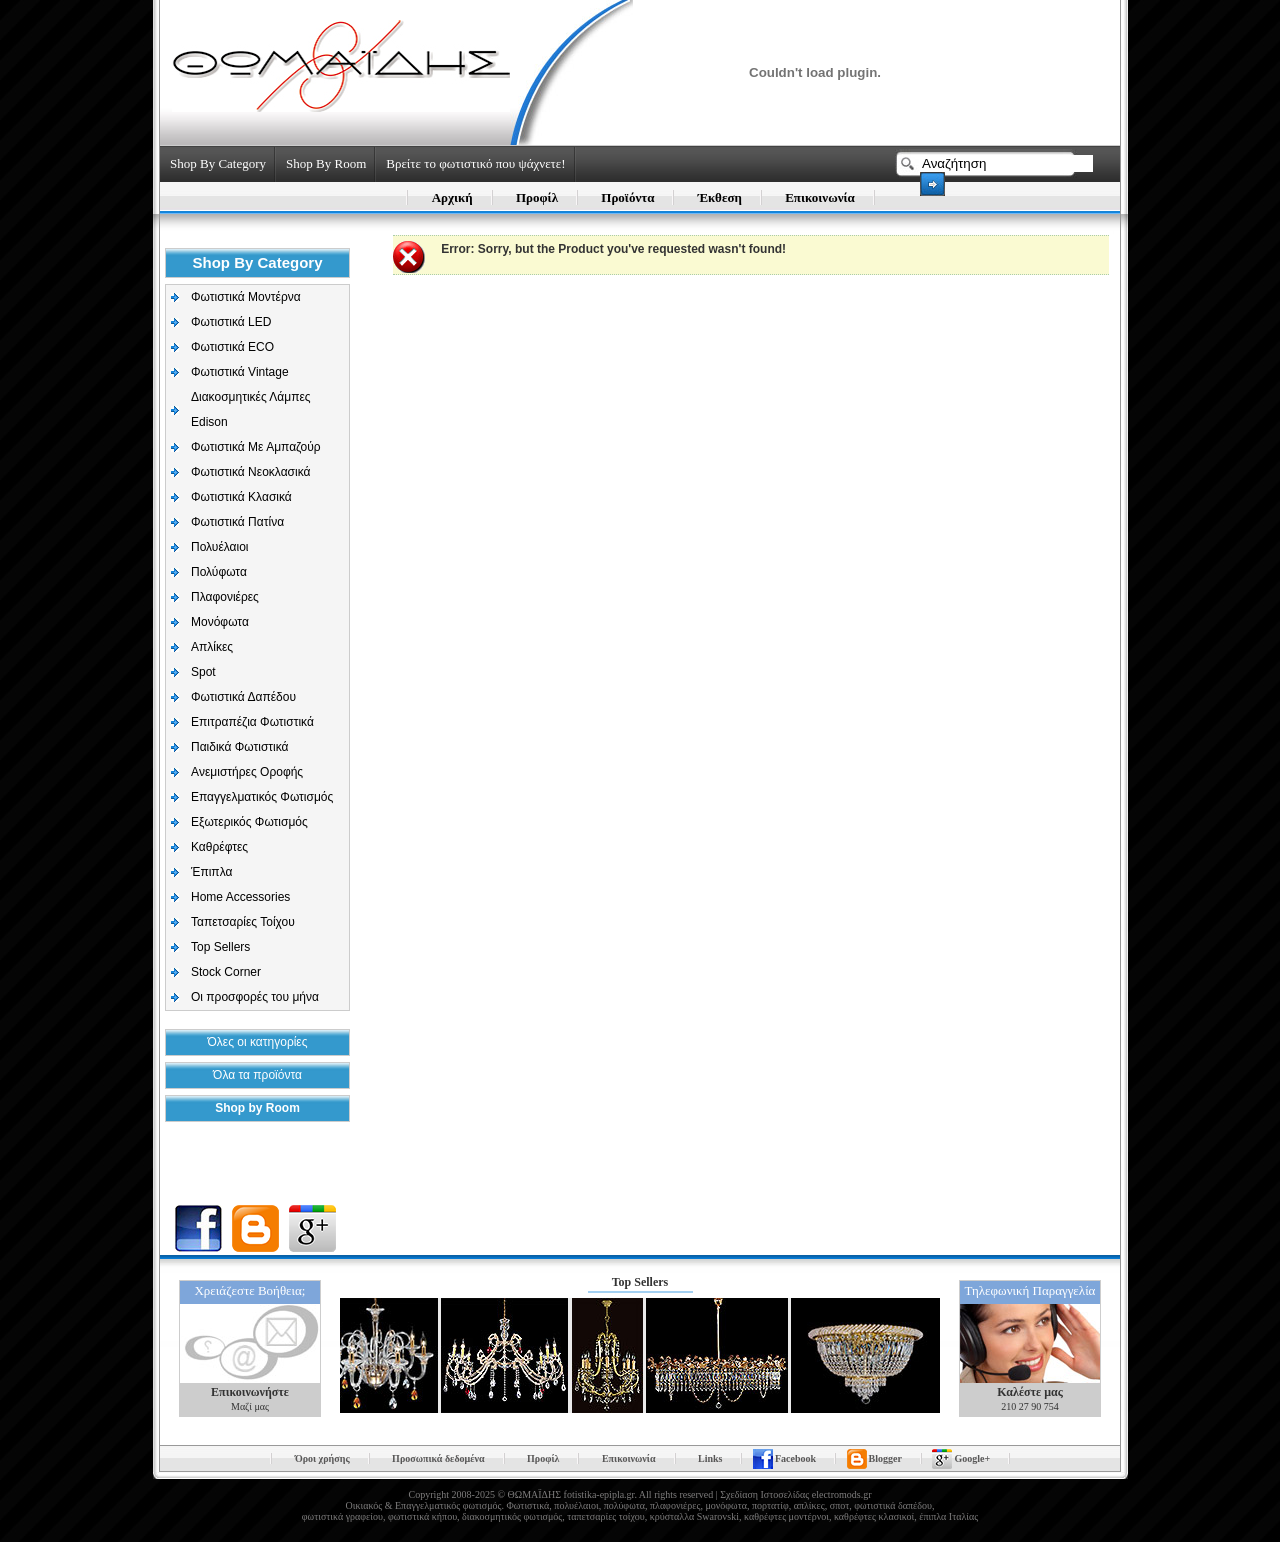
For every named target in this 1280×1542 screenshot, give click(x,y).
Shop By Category (218, 163)
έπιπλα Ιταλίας (948, 1516)
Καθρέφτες (219, 847)
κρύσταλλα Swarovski (694, 1516)
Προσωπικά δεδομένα (438, 1458)
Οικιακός (364, 1505)
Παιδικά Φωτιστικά (240, 747)
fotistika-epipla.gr (599, 1494)
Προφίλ (537, 197)
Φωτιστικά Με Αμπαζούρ (256, 447)
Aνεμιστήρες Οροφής (247, 772)
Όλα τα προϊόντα (257, 1075)
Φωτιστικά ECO (232, 347)
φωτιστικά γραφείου (342, 1516)
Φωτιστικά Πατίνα (237, 522)
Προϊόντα (627, 197)
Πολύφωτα (219, 572)
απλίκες (809, 1505)
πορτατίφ (770, 1505)
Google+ (972, 1458)
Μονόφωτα (220, 622)
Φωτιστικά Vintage (240, 372)
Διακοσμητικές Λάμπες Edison (251, 409)
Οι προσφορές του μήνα (255, 997)
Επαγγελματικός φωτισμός (448, 1505)
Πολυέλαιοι (220, 547)
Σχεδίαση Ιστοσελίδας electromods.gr (795, 1494)
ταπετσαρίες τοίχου (605, 1516)
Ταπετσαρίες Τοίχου (243, 922)
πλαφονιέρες (675, 1505)
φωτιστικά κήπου (422, 1516)
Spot (203, 672)
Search (932, 184)
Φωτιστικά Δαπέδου (243, 697)
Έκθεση (720, 197)
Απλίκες (212, 647)
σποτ (839, 1505)
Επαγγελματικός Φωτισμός (262, 797)
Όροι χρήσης (322, 1458)
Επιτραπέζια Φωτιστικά (252, 722)
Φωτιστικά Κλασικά (241, 497)
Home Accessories (240, 897)
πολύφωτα (624, 1505)
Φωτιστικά (527, 1505)
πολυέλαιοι (576, 1505)
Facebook (795, 1458)
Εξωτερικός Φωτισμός (249, 822)
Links (710, 1458)
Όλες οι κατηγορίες (258, 1042)
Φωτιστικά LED (231, 322)
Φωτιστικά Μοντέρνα (246, 297)
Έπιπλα (211, 872)
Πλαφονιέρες (225, 597)
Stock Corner (226, 972)
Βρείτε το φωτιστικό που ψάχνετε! (475, 163)
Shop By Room (326, 163)
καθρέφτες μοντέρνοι (786, 1516)
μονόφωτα (726, 1505)
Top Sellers (220, 947)
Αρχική (452, 197)
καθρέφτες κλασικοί (874, 1516)
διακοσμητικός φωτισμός (512, 1516)
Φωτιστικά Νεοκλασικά (250, 472)
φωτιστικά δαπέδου (893, 1505)
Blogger (885, 1458)
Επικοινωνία (820, 197)
